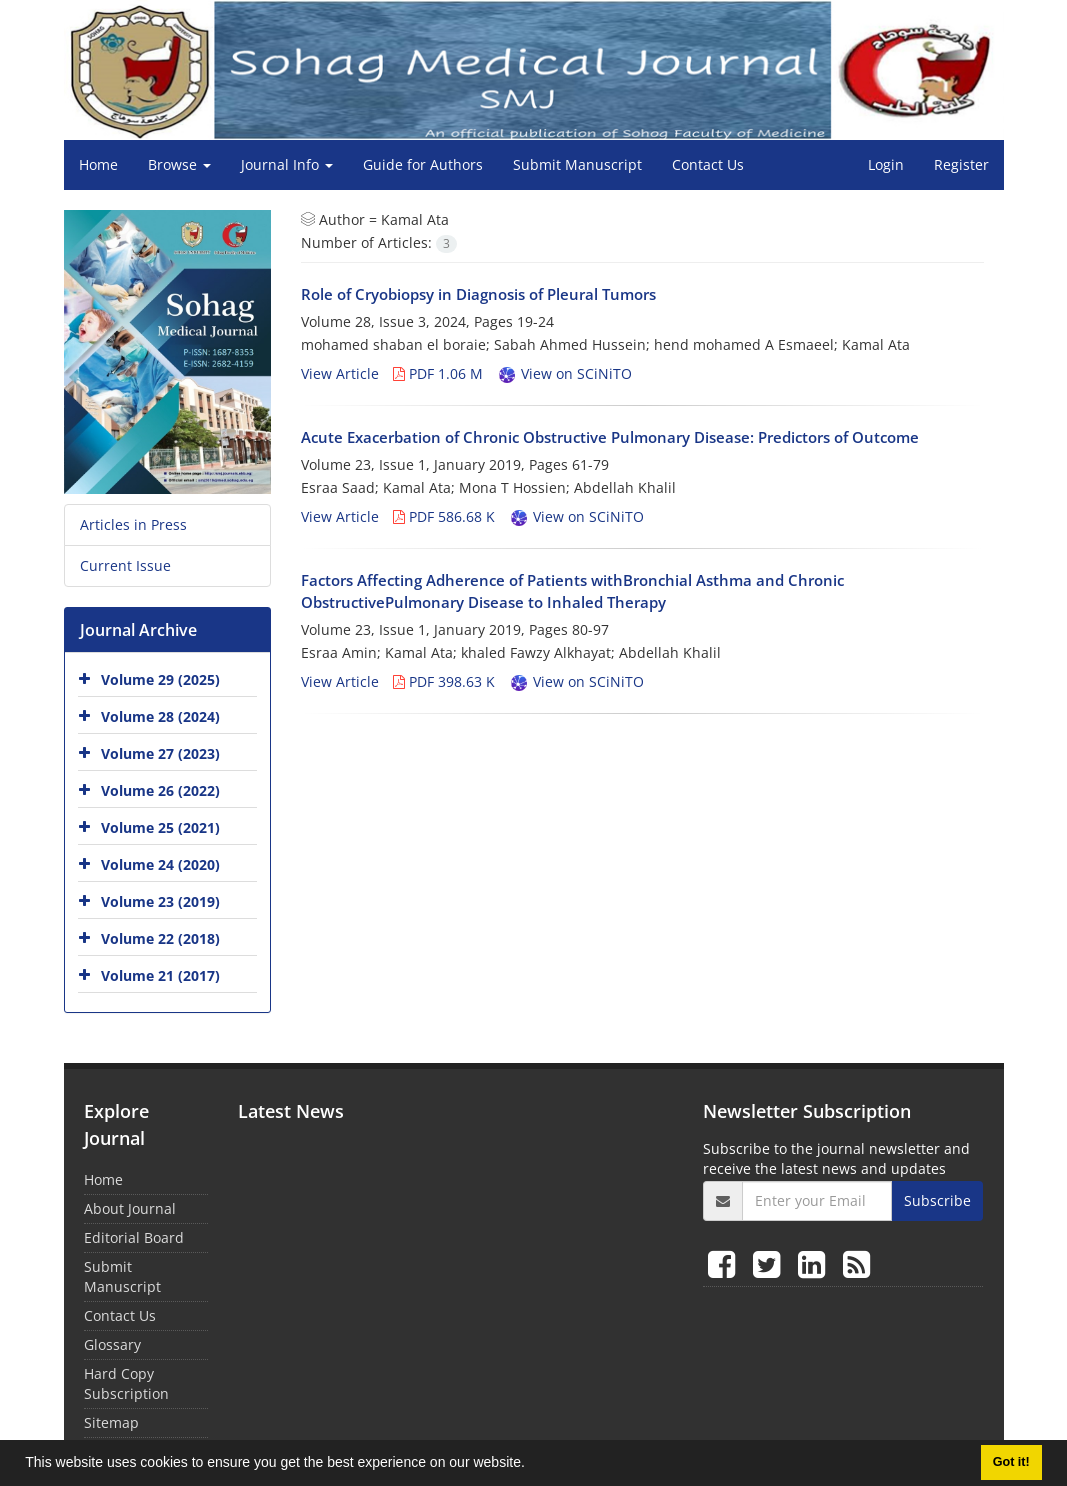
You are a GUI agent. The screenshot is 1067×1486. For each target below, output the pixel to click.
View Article (340, 373)
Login (886, 164)
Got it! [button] (1011, 1462)
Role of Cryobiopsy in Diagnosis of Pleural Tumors (478, 294)
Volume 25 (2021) (160, 827)
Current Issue (125, 565)
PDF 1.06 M (438, 373)
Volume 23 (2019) (160, 901)
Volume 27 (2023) (160, 753)
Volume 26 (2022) (160, 790)
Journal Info (287, 164)
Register (961, 164)
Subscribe (937, 1200)
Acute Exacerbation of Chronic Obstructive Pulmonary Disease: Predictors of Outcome (610, 437)
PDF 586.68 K (444, 516)
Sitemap (111, 1422)
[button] (532, 1465)
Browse (179, 164)
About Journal (130, 1208)
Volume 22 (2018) (160, 938)
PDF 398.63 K (444, 681)
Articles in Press (133, 524)
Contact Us (708, 164)
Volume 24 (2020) (160, 864)
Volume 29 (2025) (160, 679)
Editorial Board (134, 1237)
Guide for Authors (423, 164)
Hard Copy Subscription (126, 1383)
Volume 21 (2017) (160, 975)
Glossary (112, 1344)
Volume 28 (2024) (160, 716)
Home (98, 164)
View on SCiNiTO (564, 373)
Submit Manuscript (577, 164)
